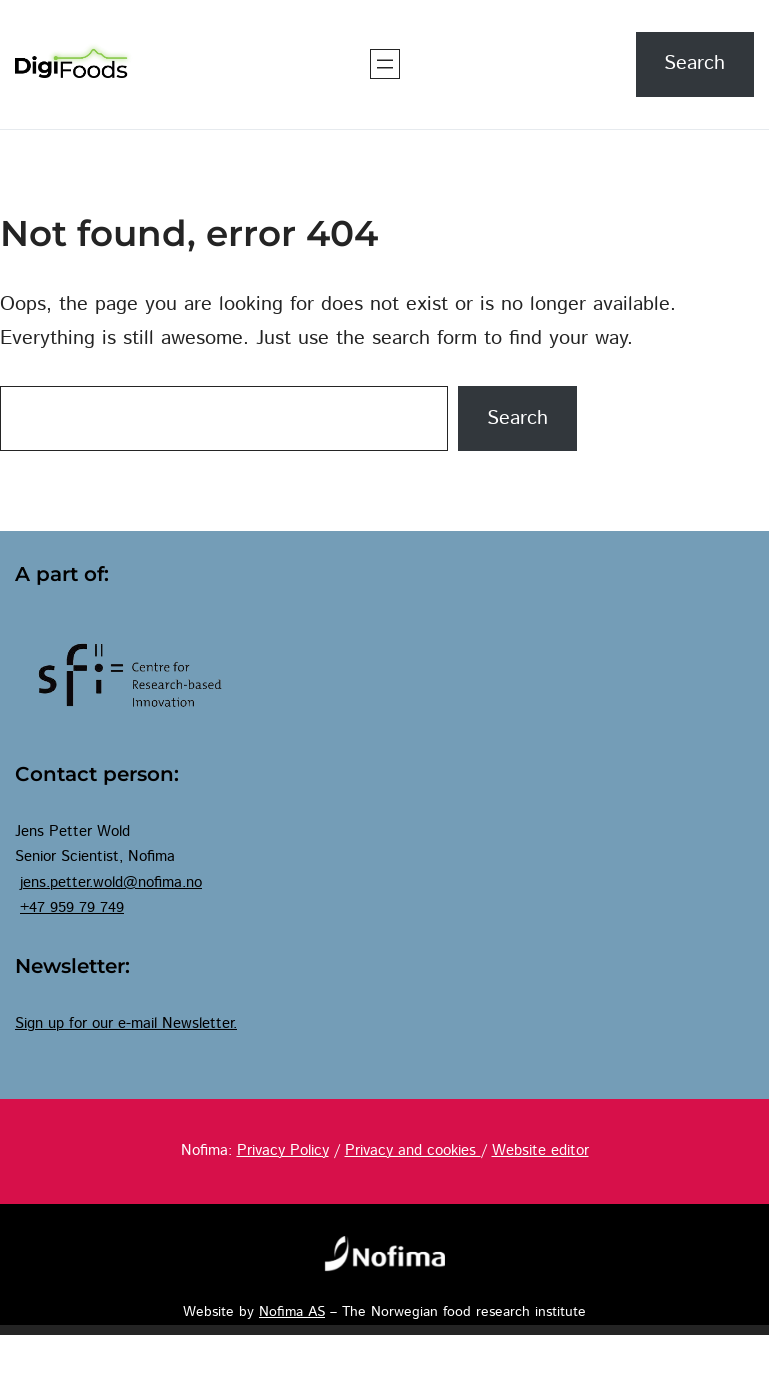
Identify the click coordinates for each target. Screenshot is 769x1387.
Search (517, 418)
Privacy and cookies (413, 1151)
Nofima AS (292, 1312)
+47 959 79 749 (72, 908)
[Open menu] (385, 64)
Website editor (540, 1151)
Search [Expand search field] (694, 63)
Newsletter (197, 1024)
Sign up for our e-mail (88, 1024)
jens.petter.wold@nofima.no (111, 883)
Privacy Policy (283, 1151)
